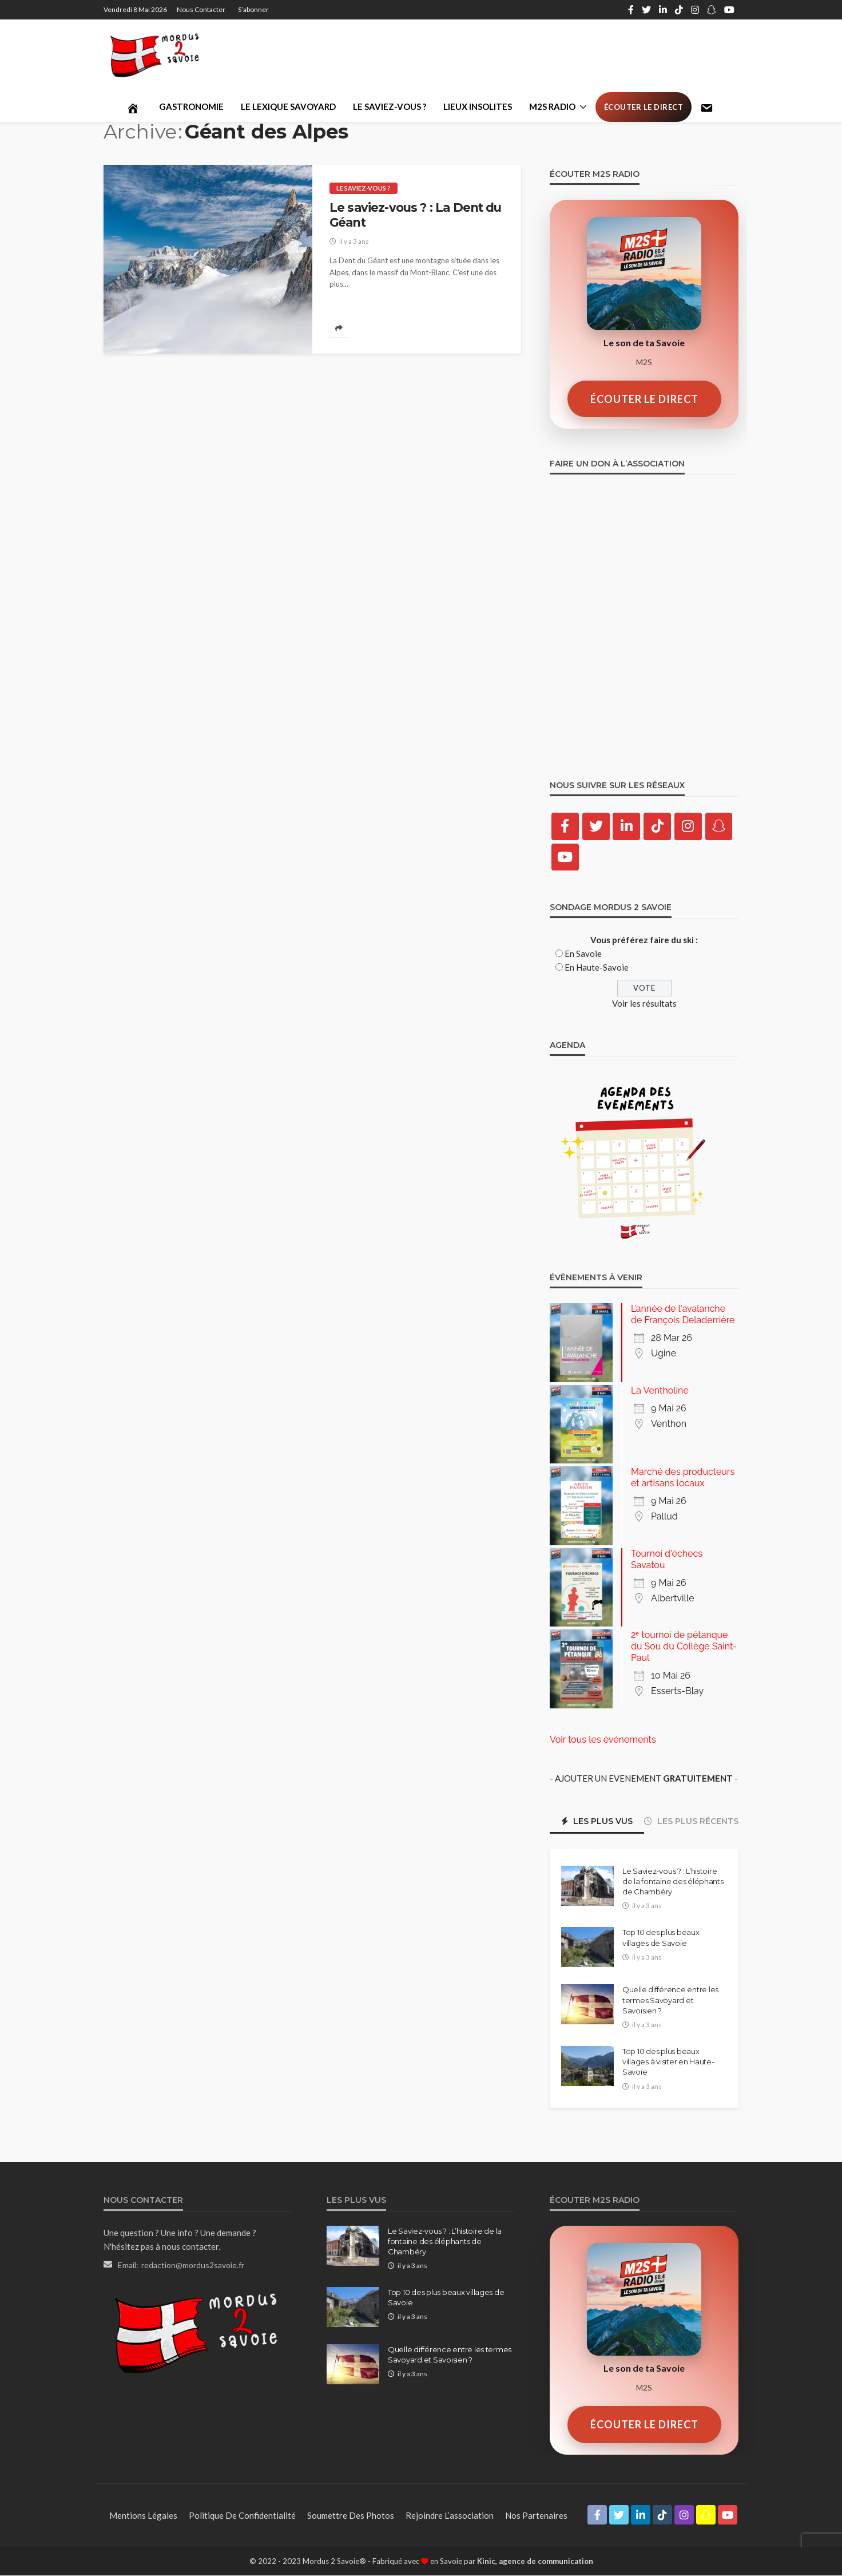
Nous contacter (201, 9)
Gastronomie (191, 106)
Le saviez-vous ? (389, 106)
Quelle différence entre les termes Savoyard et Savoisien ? (670, 2000)
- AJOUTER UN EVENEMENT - (644, 1778)
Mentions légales (143, 2515)
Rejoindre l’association (450, 2515)
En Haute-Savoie (597, 968)
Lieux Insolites (477, 106)
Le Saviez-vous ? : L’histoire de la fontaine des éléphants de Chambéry (673, 1881)
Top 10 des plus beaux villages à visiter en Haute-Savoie (668, 2062)
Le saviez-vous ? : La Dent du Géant (415, 214)
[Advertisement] (530, 55)
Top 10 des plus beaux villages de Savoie (661, 1938)
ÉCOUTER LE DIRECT (644, 399)
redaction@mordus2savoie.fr (192, 2265)
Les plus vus (597, 1821)
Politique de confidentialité (242, 2515)
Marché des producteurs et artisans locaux (682, 1478)
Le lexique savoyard (288, 106)
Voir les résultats (644, 1004)
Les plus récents (691, 1821)
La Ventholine (660, 1390)
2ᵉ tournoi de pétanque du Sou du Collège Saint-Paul (684, 1647)
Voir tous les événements (603, 1739)
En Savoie (583, 954)
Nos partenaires (536, 2515)
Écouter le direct (644, 107)
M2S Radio (552, 106)
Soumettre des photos (350, 2515)
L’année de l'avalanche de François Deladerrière (683, 1315)
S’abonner (253, 9)
